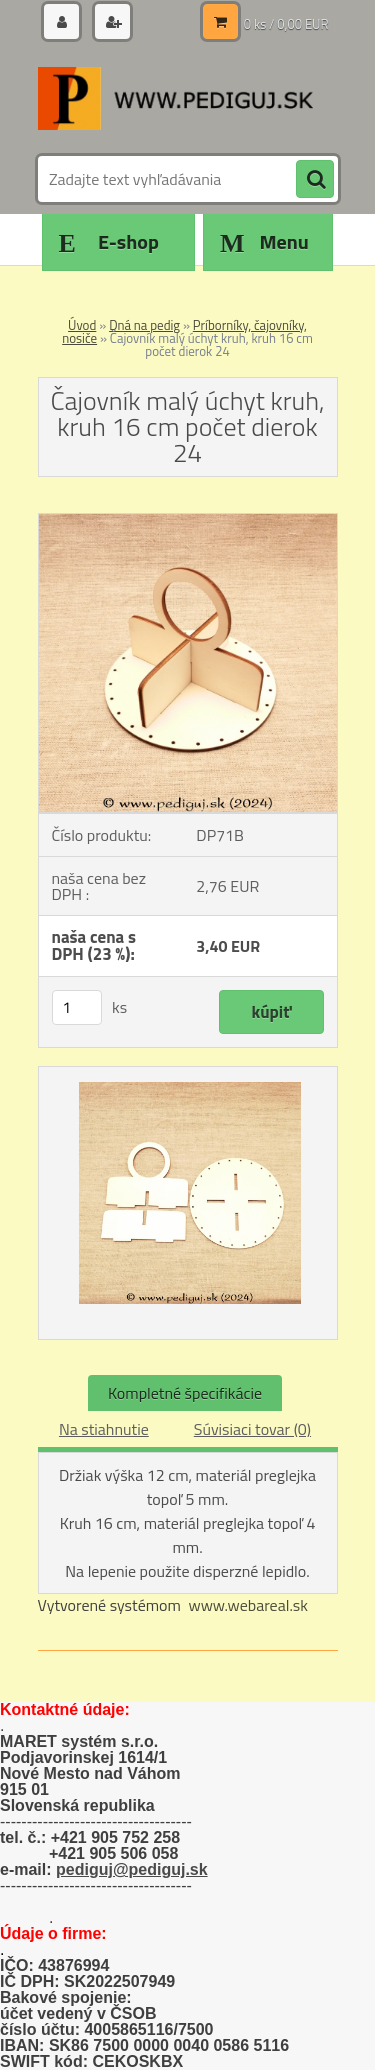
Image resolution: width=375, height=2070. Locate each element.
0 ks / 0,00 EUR (286, 24)
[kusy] (77, 1007)
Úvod (82, 325)
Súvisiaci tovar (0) (252, 1429)
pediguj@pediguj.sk (132, 1869)
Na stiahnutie (104, 1429)
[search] (315, 180)
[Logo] (175, 98)
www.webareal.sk (248, 1605)
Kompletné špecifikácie (185, 1393)
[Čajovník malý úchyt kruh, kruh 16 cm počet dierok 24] (188, 522)
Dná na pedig (144, 325)
